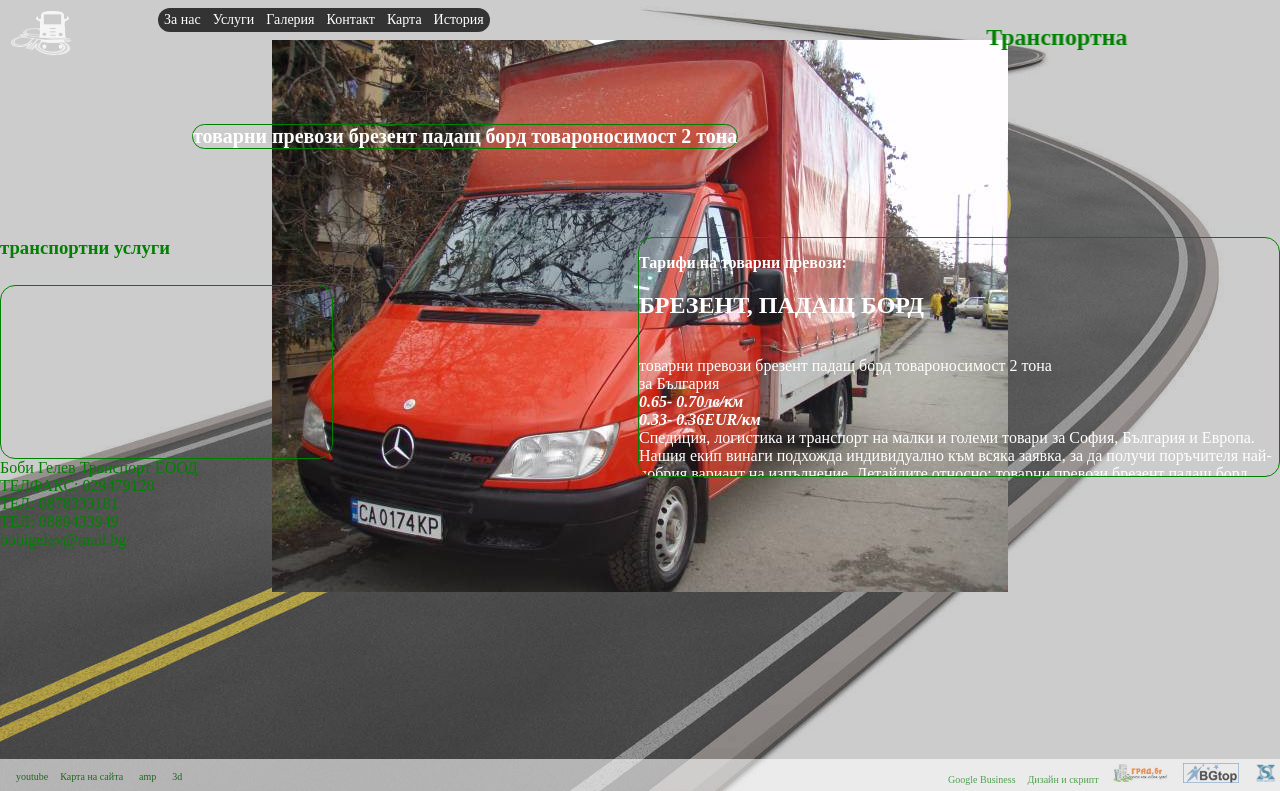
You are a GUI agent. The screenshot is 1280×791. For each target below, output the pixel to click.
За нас (182, 19)
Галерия (290, 19)
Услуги (234, 19)
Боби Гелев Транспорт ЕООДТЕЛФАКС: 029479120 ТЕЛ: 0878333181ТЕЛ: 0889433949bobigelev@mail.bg (99, 503)
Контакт (351, 19)
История (459, 19)
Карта (404, 19)
